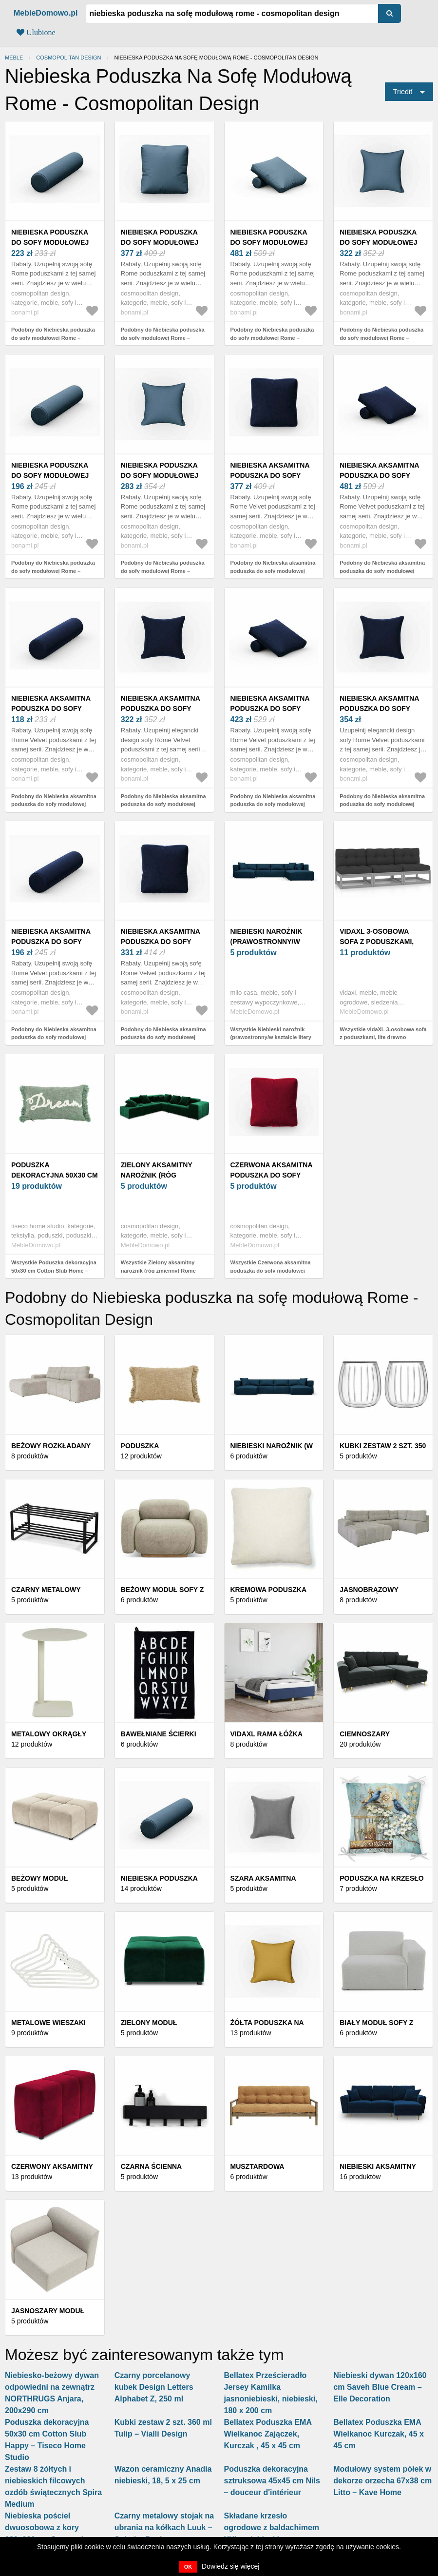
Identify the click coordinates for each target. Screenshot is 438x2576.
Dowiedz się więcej (230, 2566)
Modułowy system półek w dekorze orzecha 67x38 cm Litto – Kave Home (382, 2481)
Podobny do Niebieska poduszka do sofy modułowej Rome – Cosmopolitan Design (53, 338)
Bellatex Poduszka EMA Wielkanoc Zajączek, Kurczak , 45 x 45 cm (268, 2434)
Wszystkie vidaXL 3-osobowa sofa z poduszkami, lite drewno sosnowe (383, 1037)
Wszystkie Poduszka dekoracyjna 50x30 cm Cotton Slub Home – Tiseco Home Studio (53, 1270)
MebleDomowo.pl (46, 13)
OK (188, 2567)
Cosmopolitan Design (68, 57)
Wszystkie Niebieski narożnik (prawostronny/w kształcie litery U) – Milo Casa (270, 1037)
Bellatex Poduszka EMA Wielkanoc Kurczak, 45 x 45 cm (378, 2434)
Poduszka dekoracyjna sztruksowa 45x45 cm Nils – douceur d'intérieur (272, 2481)
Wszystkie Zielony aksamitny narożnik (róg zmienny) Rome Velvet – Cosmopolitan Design (159, 1270)
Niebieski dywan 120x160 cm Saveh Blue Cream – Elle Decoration (379, 2387)
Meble (14, 57)
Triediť (403, 92)
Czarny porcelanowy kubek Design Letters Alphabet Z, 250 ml (153, 2387)
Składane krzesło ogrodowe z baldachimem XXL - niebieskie (272, 2527)
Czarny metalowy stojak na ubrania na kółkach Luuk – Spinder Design (164, 2527)
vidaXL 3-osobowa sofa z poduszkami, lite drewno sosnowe (382, 941)
